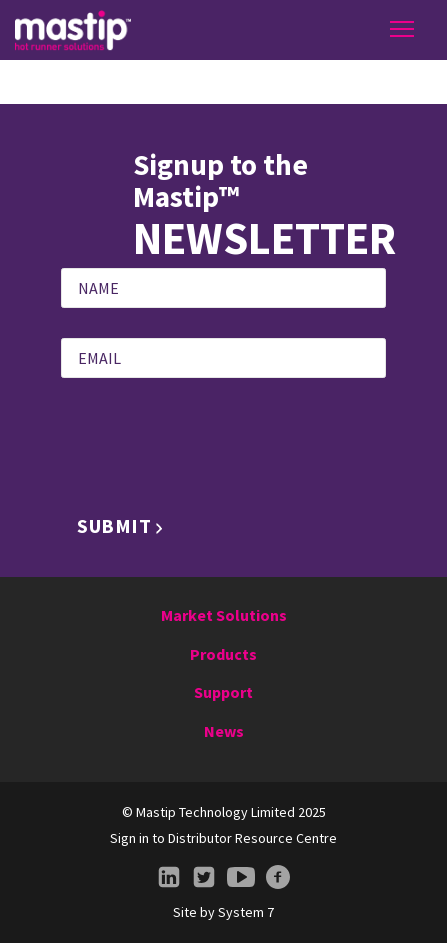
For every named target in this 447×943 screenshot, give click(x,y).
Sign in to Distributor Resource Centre (223, 838)
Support (223, 692)
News (224, 731)
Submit (114, 525)
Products (223, 654)
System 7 (246, 912)
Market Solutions (224, 615)
